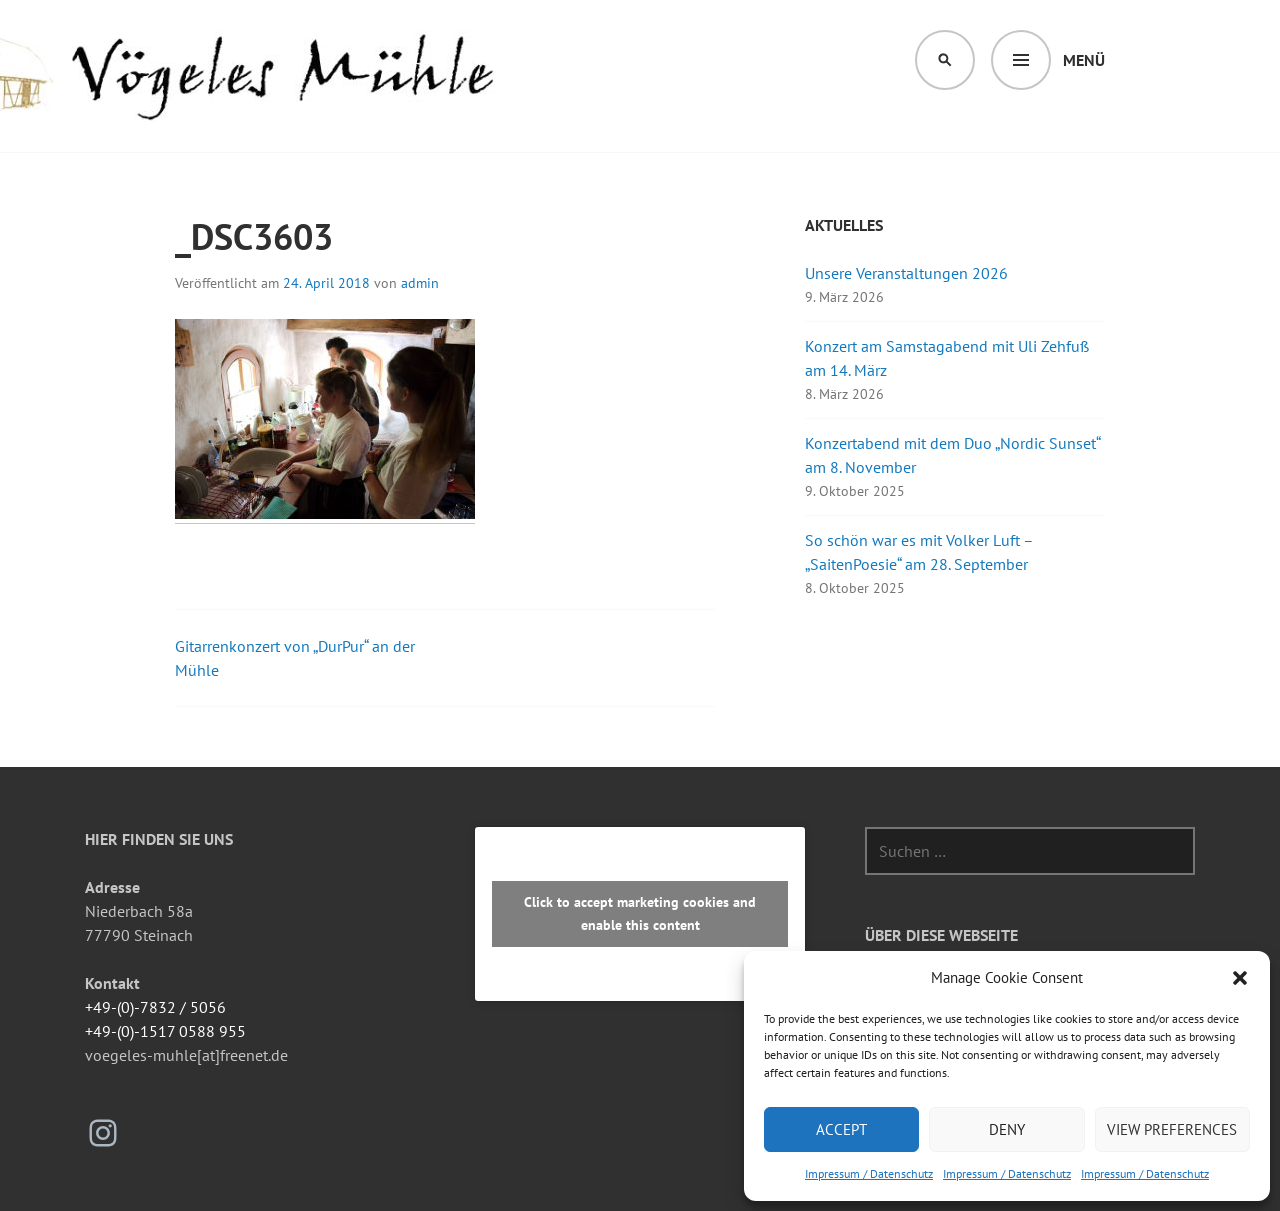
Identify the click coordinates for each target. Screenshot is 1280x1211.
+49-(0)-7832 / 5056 (155, 1007)
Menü (1084, 60)
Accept (841, 1129)
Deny (1007, 1129)
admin (420, 283)
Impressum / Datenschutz (869, 1173)
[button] (1240, 978)
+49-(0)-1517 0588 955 (165, 1031)
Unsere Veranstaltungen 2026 (906, 273)
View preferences (1172, 1129)
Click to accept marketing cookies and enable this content (640, 913)
